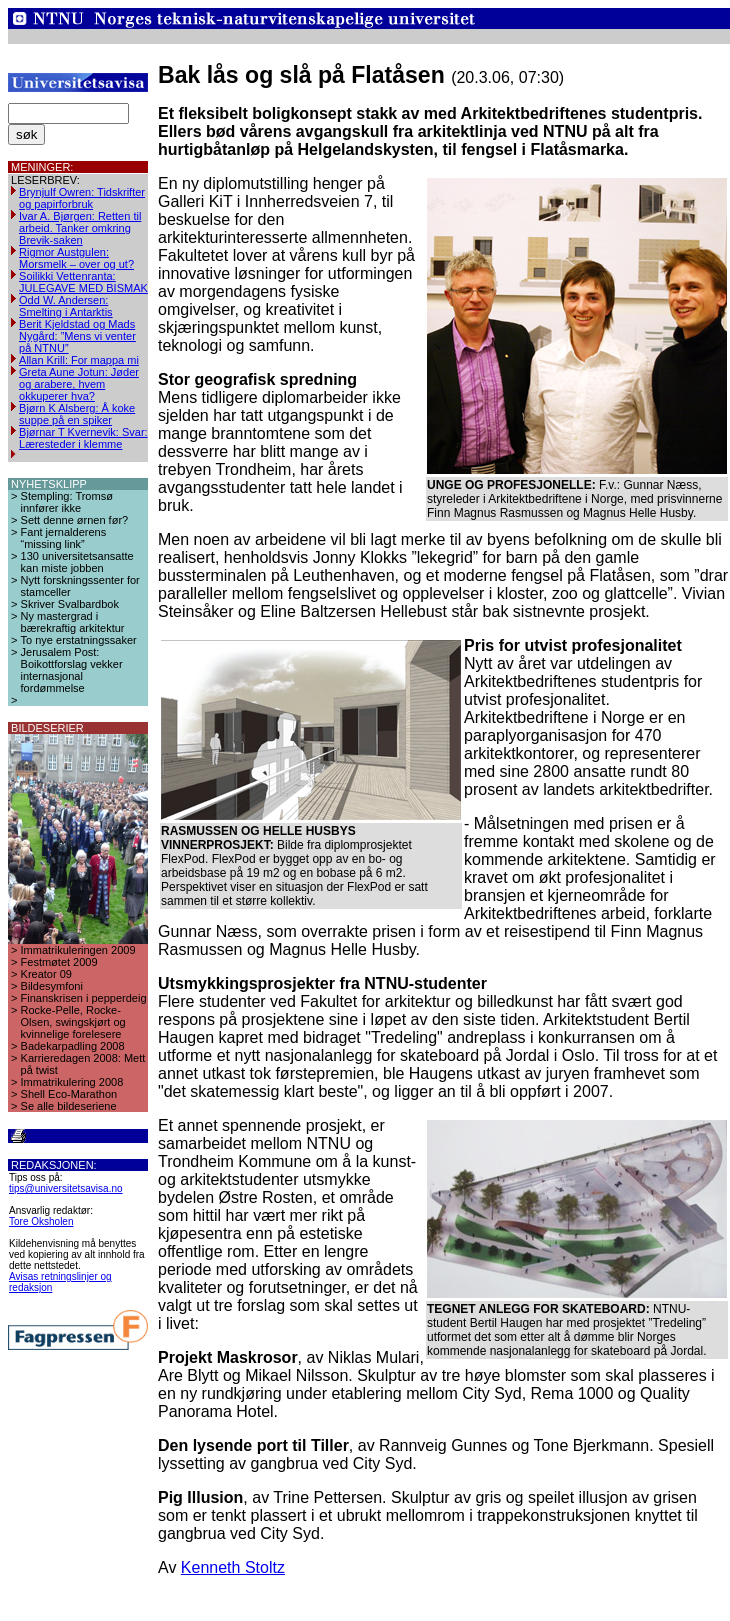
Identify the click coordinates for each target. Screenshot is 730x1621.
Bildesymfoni (52, 986)
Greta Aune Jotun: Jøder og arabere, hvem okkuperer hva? (79, 384)
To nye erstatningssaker (79, 640)
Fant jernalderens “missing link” (64, 538)
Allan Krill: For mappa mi (79, 360)
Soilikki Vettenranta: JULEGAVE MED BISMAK (83, 282)
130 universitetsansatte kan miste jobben (77, 562)
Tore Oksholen (41, 1221)
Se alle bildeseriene (69, 1106)
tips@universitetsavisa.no (66, 1188)
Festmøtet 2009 (59, 962)
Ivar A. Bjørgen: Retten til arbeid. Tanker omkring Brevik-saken (80, 228)
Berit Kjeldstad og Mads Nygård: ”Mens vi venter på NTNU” (77, 336)
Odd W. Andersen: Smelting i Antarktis (66, 306)
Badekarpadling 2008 (73, 1046)
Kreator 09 (46, 974)
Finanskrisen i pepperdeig (84, 998)
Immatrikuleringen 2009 (78, 950)
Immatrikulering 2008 (72, 1082)
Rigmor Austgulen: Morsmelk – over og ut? (76, 258)
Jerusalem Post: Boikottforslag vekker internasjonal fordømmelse (72, 670)
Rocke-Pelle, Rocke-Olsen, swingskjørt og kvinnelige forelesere (73, 1022)
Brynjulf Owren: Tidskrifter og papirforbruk (82, 198)
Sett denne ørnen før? (75, 520)
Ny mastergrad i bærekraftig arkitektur (73, 622)
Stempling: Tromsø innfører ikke (67, 502)
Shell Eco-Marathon (69, 1094)
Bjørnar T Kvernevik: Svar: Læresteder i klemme (83, 438)
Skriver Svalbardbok (70, 604)
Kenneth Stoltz (233, 1567)
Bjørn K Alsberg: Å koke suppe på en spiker (77, 414)
